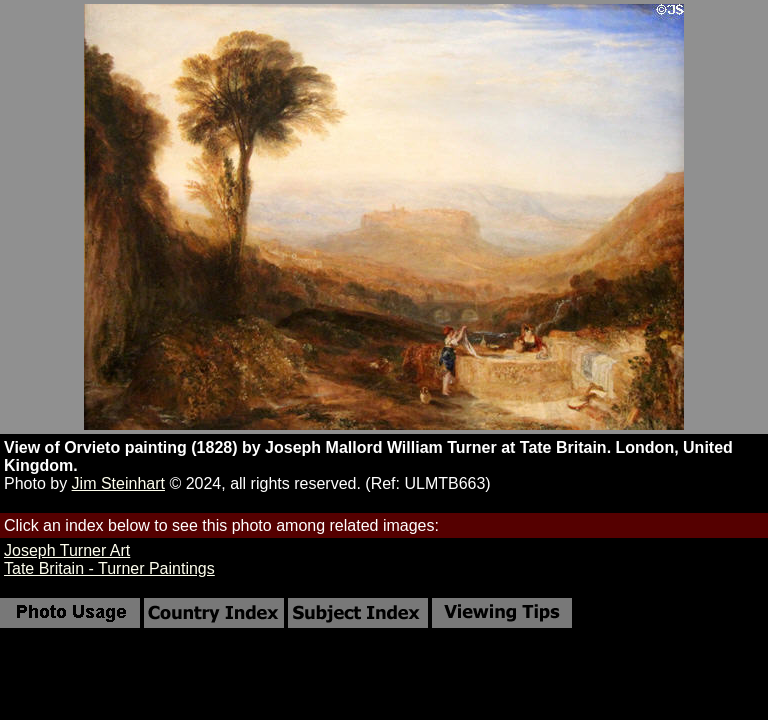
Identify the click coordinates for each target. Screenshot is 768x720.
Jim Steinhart (118, 483)
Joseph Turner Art (67, 550)
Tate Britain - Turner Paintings (109, 568)
